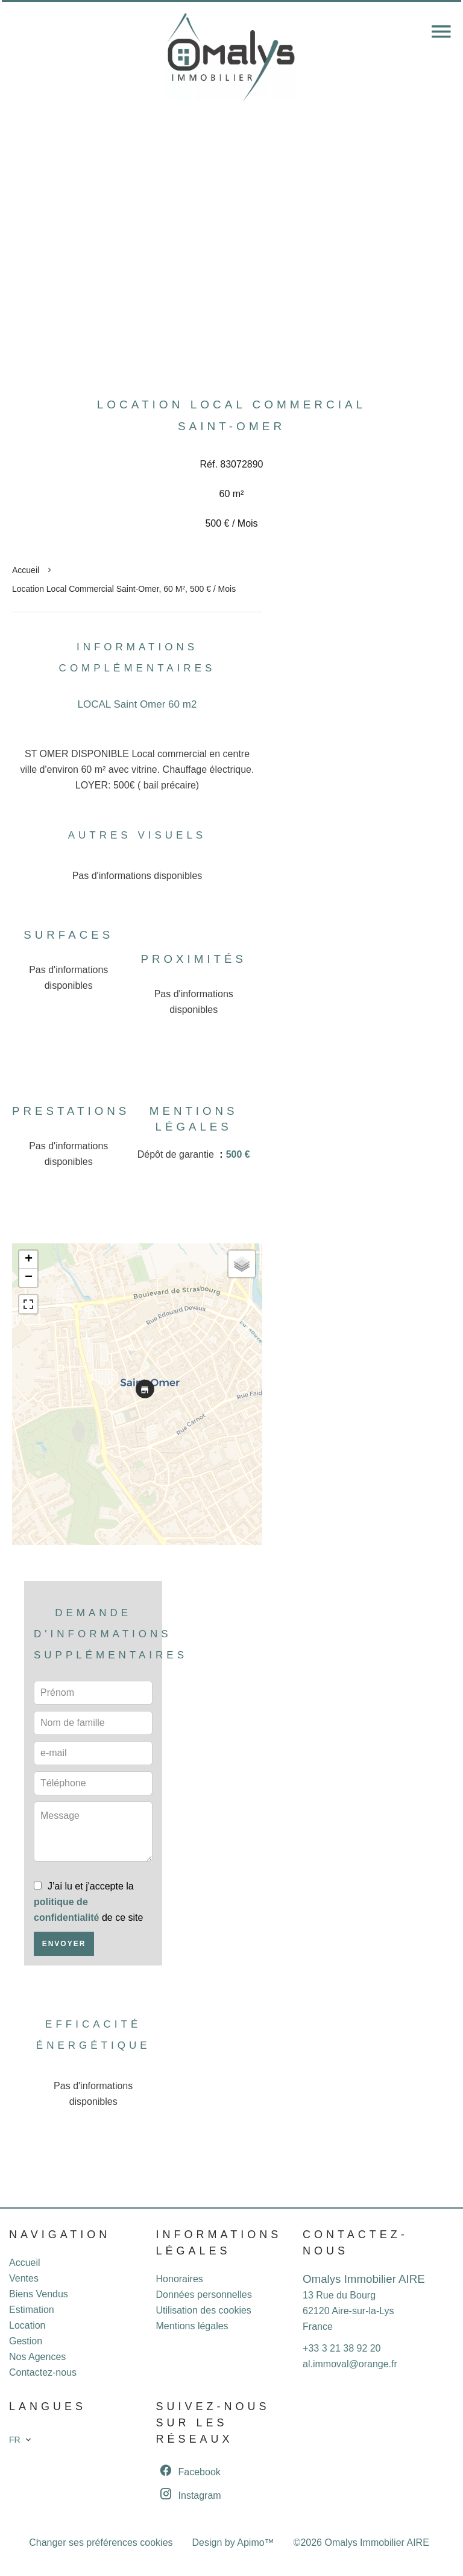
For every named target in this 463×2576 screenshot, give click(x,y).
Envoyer (64, 1944)
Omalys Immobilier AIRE (364, 2279)
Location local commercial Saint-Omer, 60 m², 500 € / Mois (124, 589)
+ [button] (29, 1260)
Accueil (25, 570)
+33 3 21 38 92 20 (341, 2348)
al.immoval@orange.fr (350, 2364)
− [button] (29, 1278)
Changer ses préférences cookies (100, 2542)
